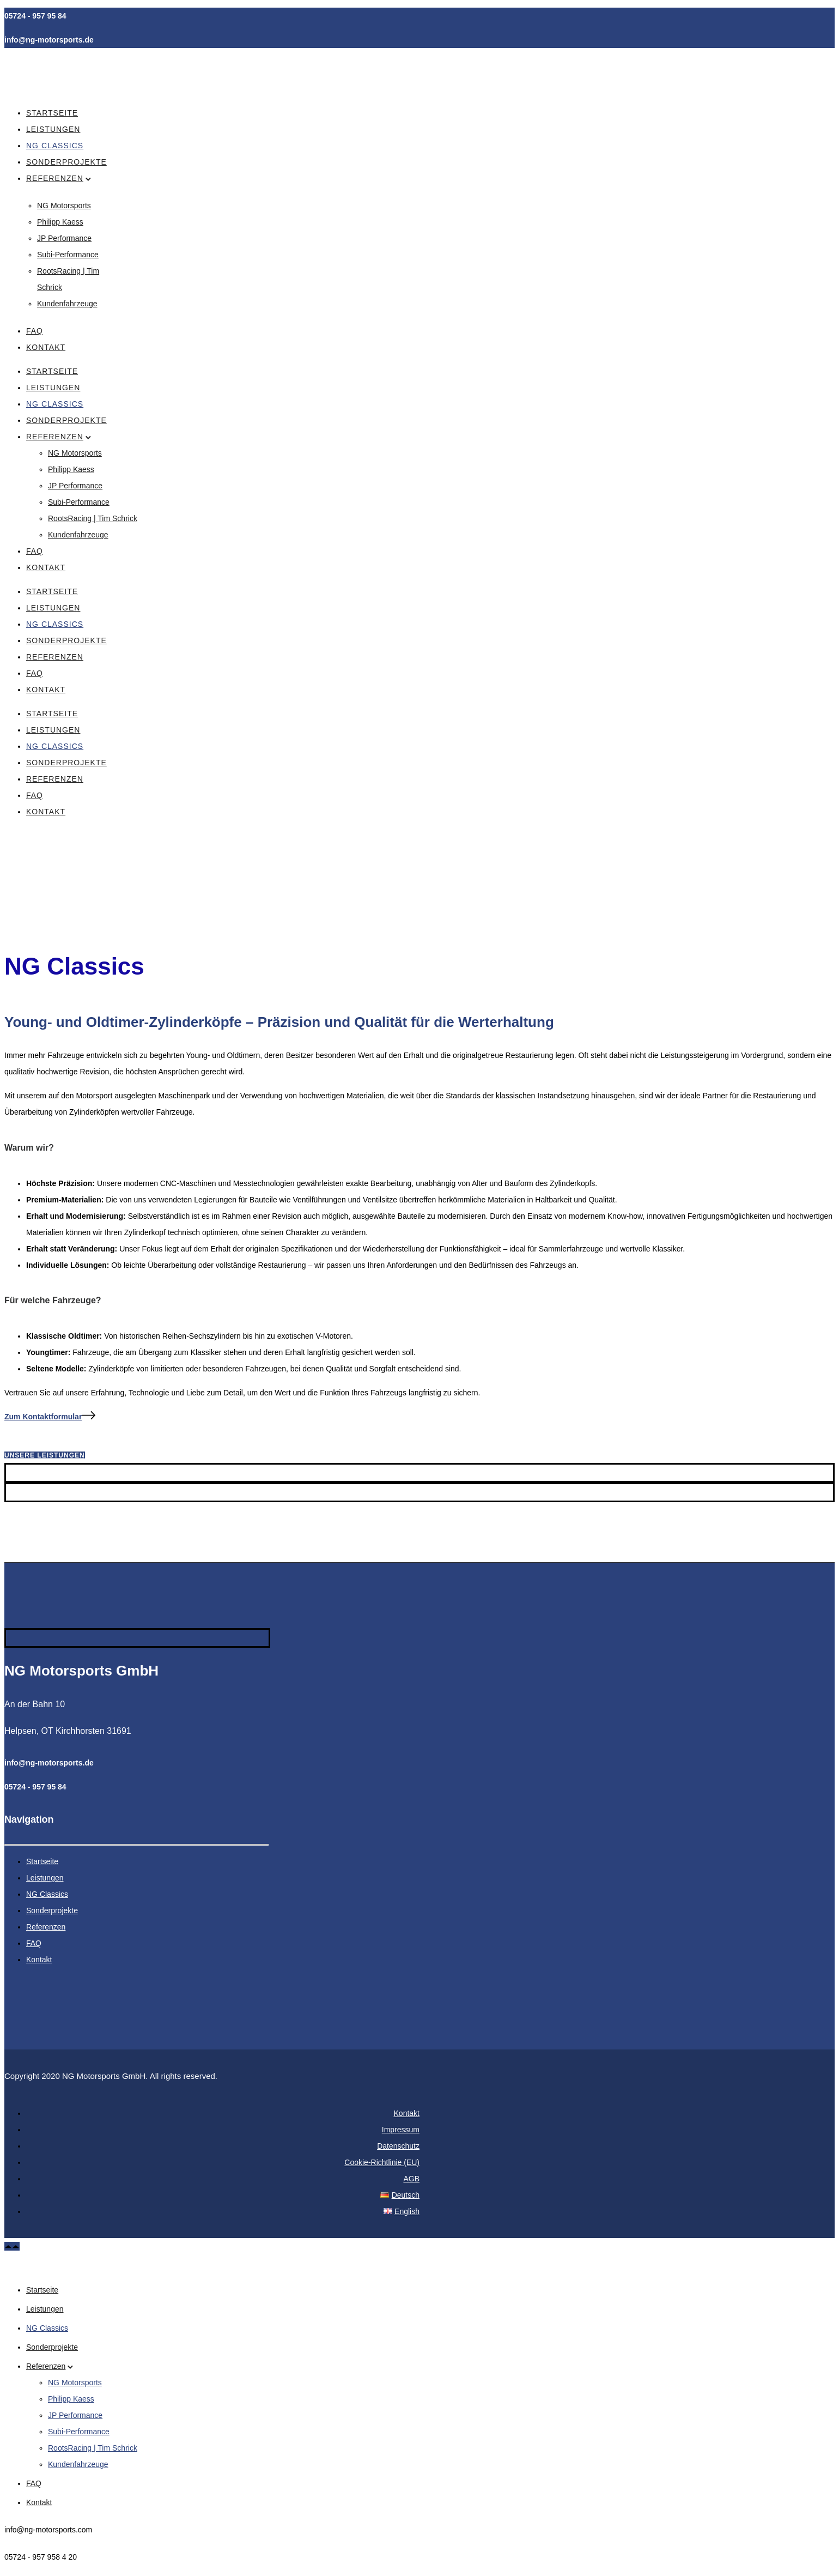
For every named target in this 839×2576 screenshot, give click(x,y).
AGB (411, 2178)
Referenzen (54, 178)
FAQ (34, 330)
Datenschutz (398, 2146)
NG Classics (54, 145)
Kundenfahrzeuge (67, 303)
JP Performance (64, 238)
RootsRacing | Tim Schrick (92, 518)
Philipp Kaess (60, 221)
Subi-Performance (68, 254)
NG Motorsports (64, 205)
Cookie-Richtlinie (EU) (382, 2162)
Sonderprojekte (66, 162)
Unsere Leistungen (44, 1455)
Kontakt (45, 347)
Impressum (401, 2129)
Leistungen (53, 129)
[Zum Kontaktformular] (49, 1416)
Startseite (52, 112)
